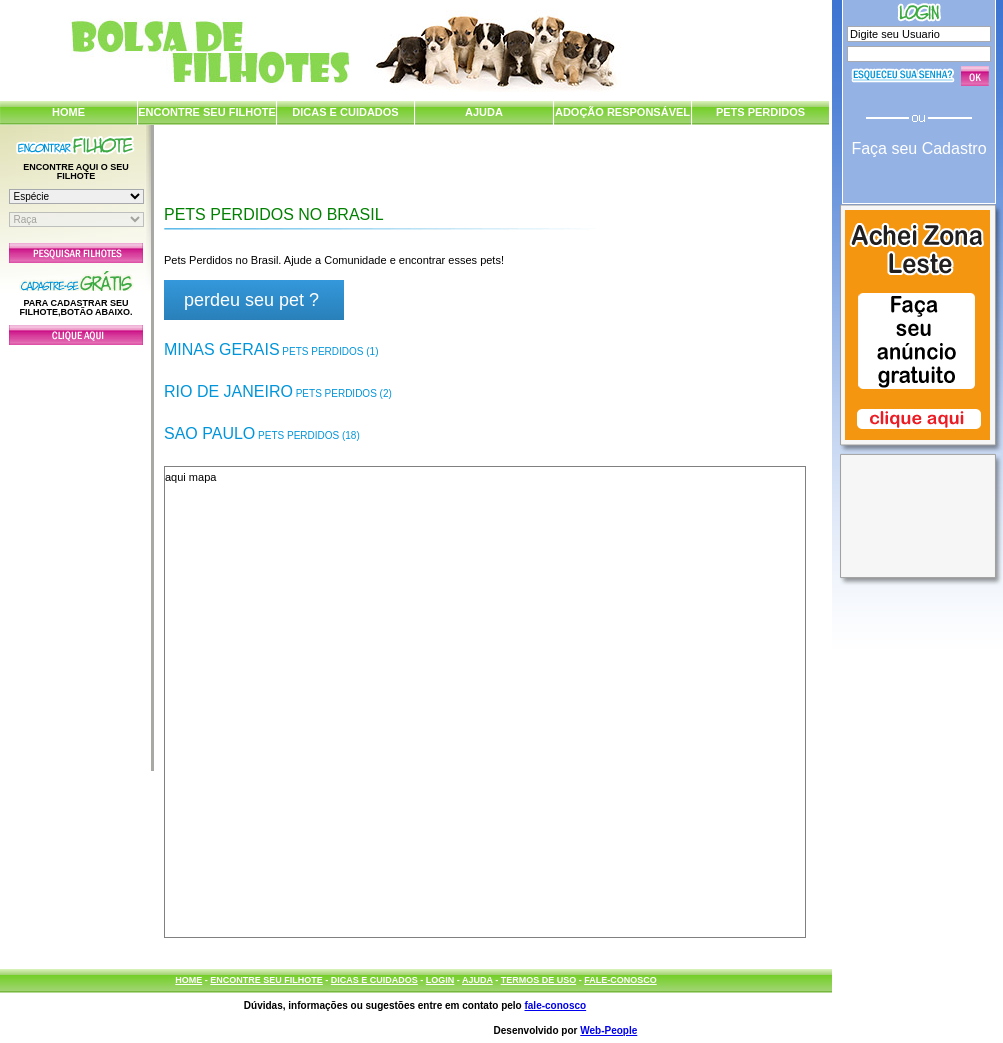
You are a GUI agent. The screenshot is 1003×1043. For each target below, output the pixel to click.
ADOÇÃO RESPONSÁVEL (622, 112)
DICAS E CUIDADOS (345, 112)
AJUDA (484, 112)
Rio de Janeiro (278, 391)
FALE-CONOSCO (620, 980)
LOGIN (440, 980)
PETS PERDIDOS (760, 112)
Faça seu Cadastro (918, 148)
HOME (68, 112)
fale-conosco (555, 1005)
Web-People (608, 1030)
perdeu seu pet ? (251, 300)
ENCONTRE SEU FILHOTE (207, 112)
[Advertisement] (76, 553)
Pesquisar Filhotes (76, 253)
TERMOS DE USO (539, 980)
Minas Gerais (271, 349)
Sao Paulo (262, 433)
